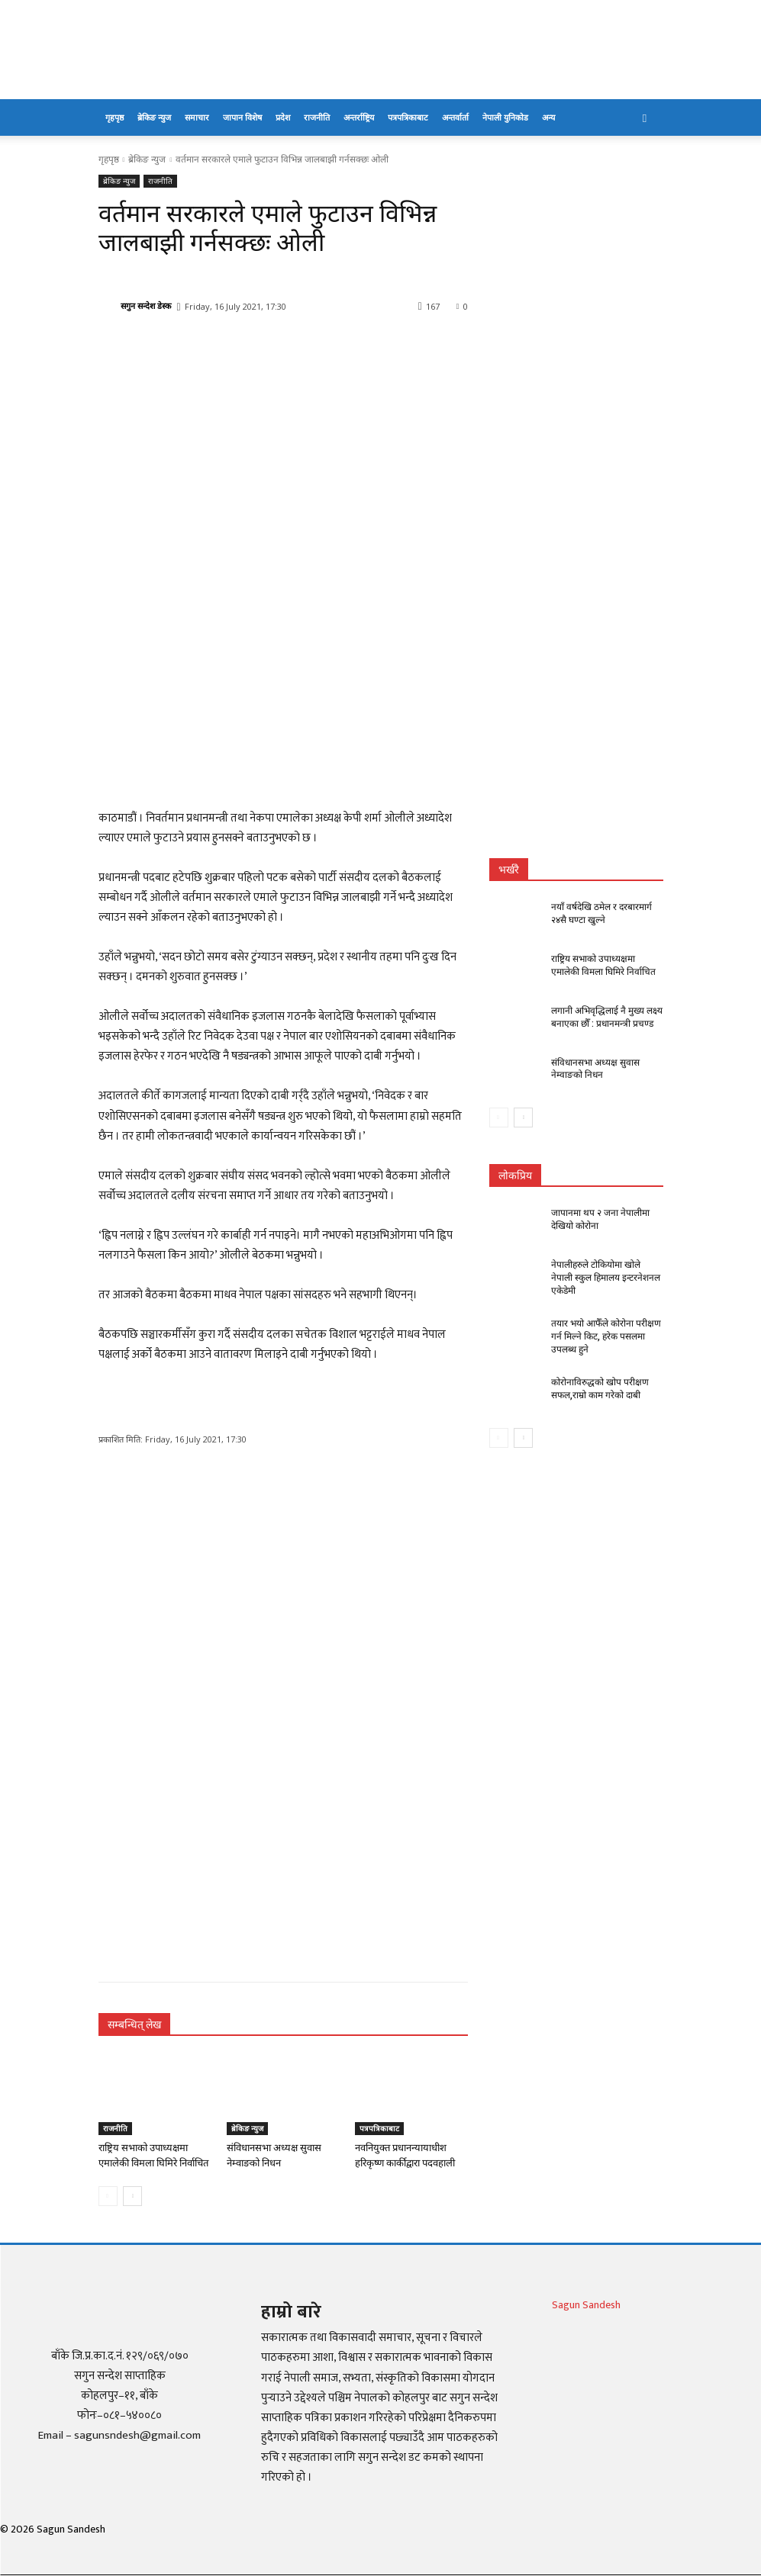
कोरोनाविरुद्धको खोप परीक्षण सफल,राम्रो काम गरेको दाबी (600, 1388)
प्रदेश (283, 117)
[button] (645, 118)
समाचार (197, 117)
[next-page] (132, 2196)
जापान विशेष (242, 117)
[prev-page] (108, 2196)
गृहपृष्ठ (114, 117)
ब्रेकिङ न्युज (154, 117)
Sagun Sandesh (586, 2305)
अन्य (548, 117)
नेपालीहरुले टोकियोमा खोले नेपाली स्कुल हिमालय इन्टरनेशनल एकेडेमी (605, 1277)
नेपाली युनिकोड (505, 117)
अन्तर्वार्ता (455, 117)
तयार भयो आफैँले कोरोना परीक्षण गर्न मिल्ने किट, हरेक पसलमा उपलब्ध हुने (606, 1336)
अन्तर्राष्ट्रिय (358, 117)
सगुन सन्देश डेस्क (146, 305)
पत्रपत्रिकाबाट (408, 117)
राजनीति (317, 117)
